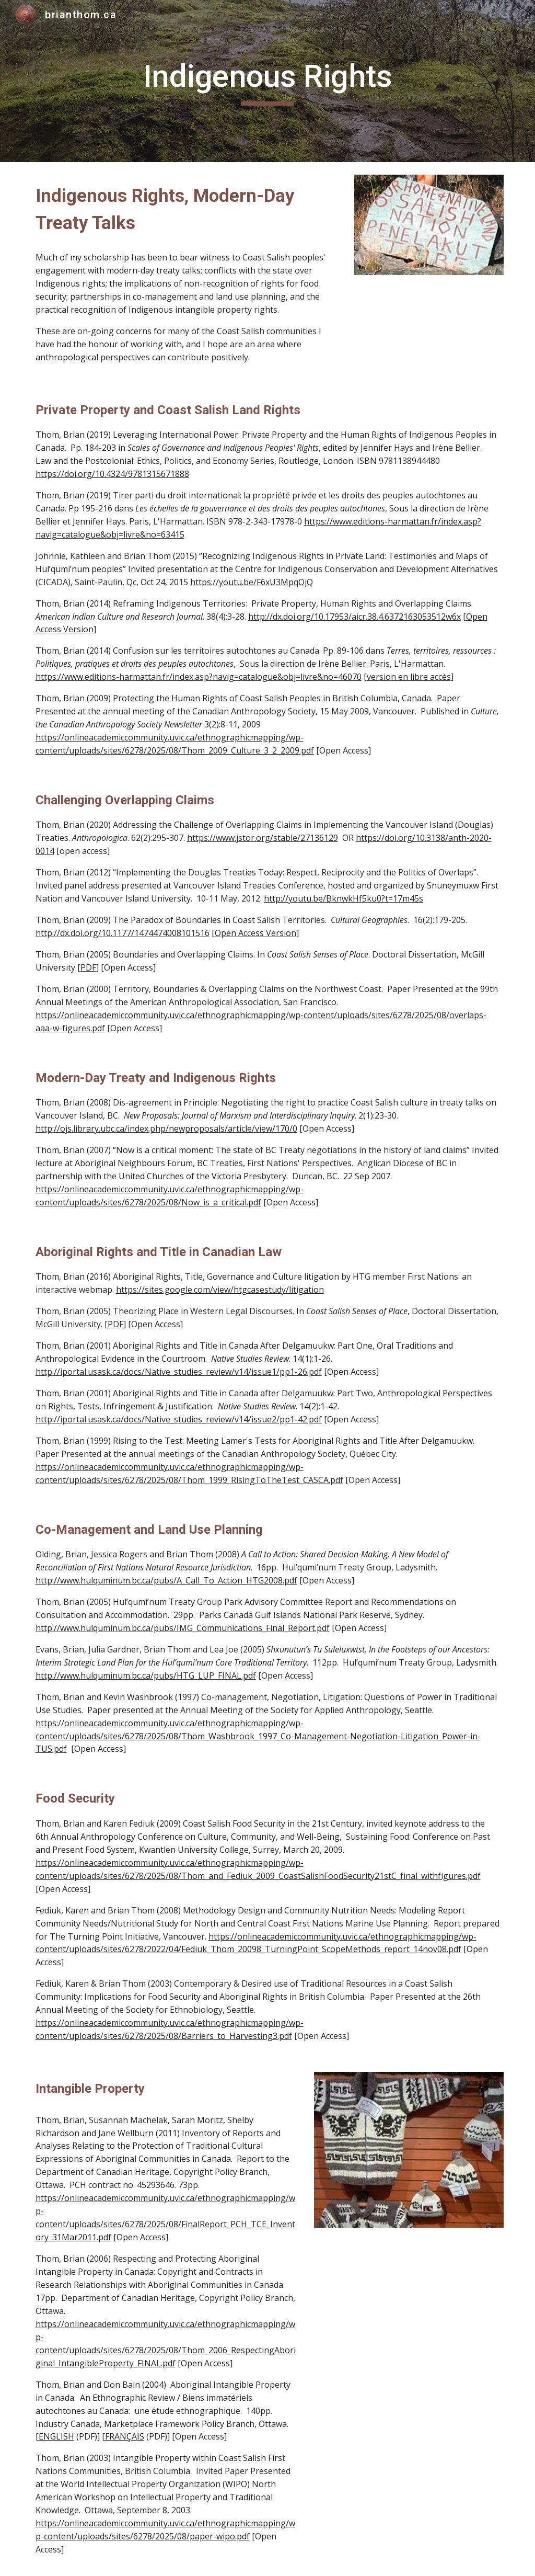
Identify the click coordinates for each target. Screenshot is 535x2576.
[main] (267, 81)
